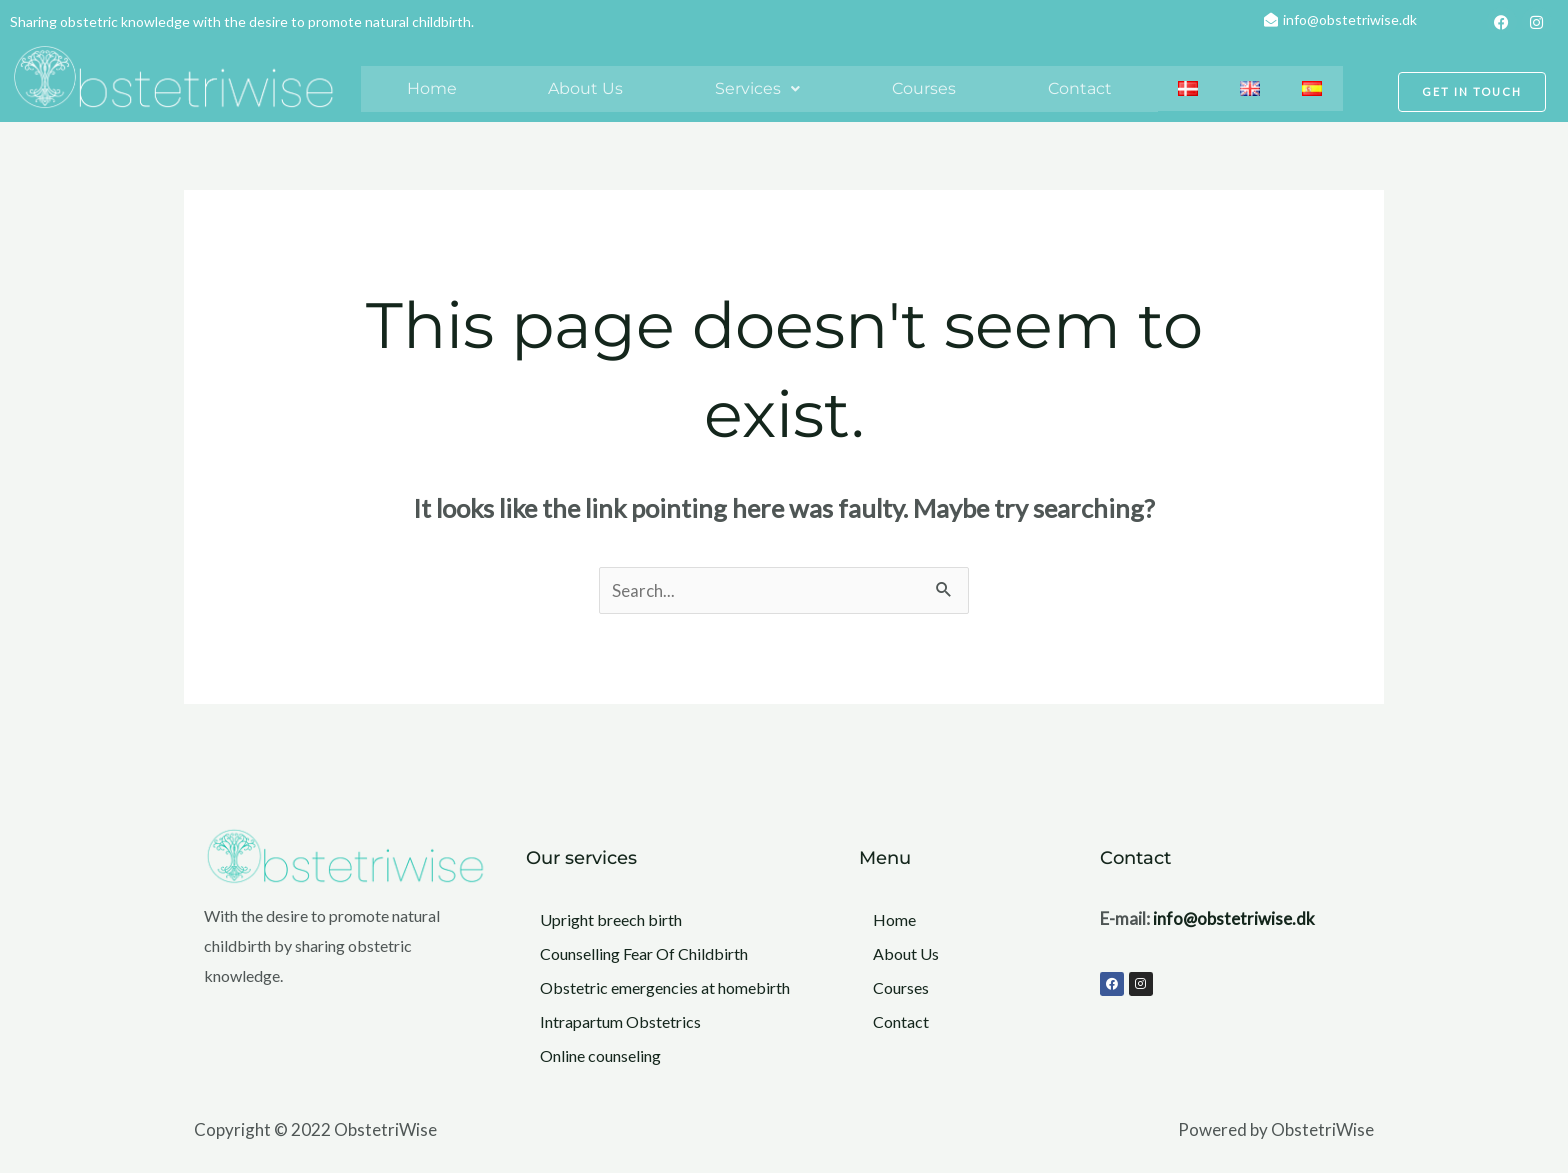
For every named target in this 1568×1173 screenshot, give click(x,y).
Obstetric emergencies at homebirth (665, 987)
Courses (924, 88)
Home (432, 88)
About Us (585, 88)
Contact (1080, 88)
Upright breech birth (611, 919)
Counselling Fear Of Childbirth (644, 953)
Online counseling (600, 1055)
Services (757, 88)
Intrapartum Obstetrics (620, 1021)
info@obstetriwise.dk (1234, 918)
